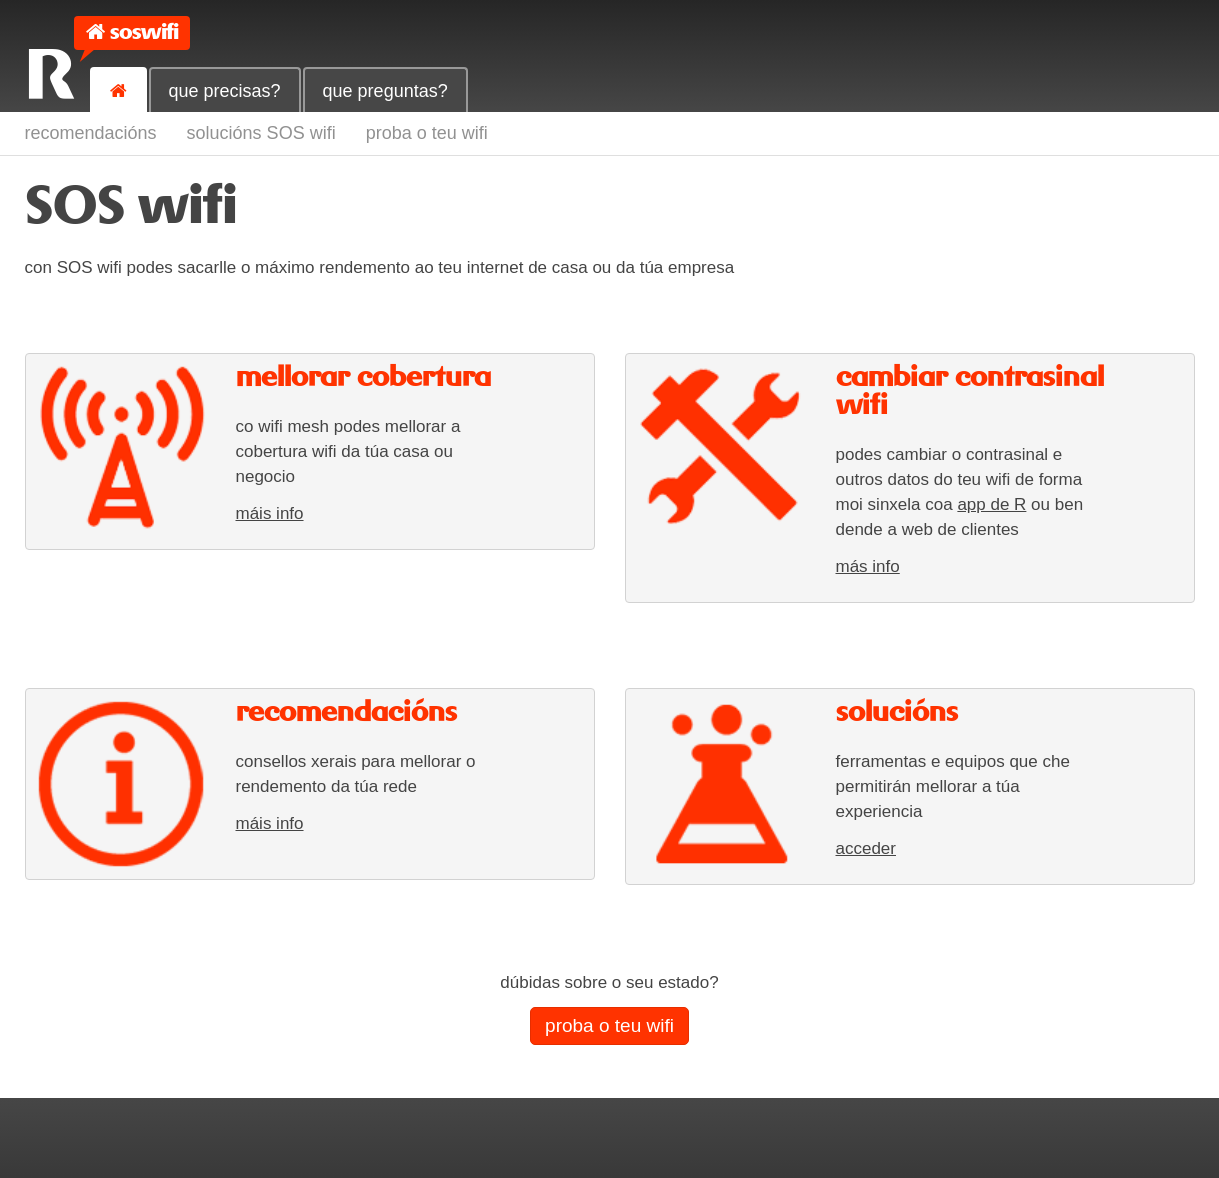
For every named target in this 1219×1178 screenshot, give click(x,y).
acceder (866, 848)
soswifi (144, 32)
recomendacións (91, 133)
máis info (270, 513)
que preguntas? (385, 91)
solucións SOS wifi (261, 133)
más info (868, 566)
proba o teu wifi (427, 133)
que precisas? (225, 91)
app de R (991, 504)
